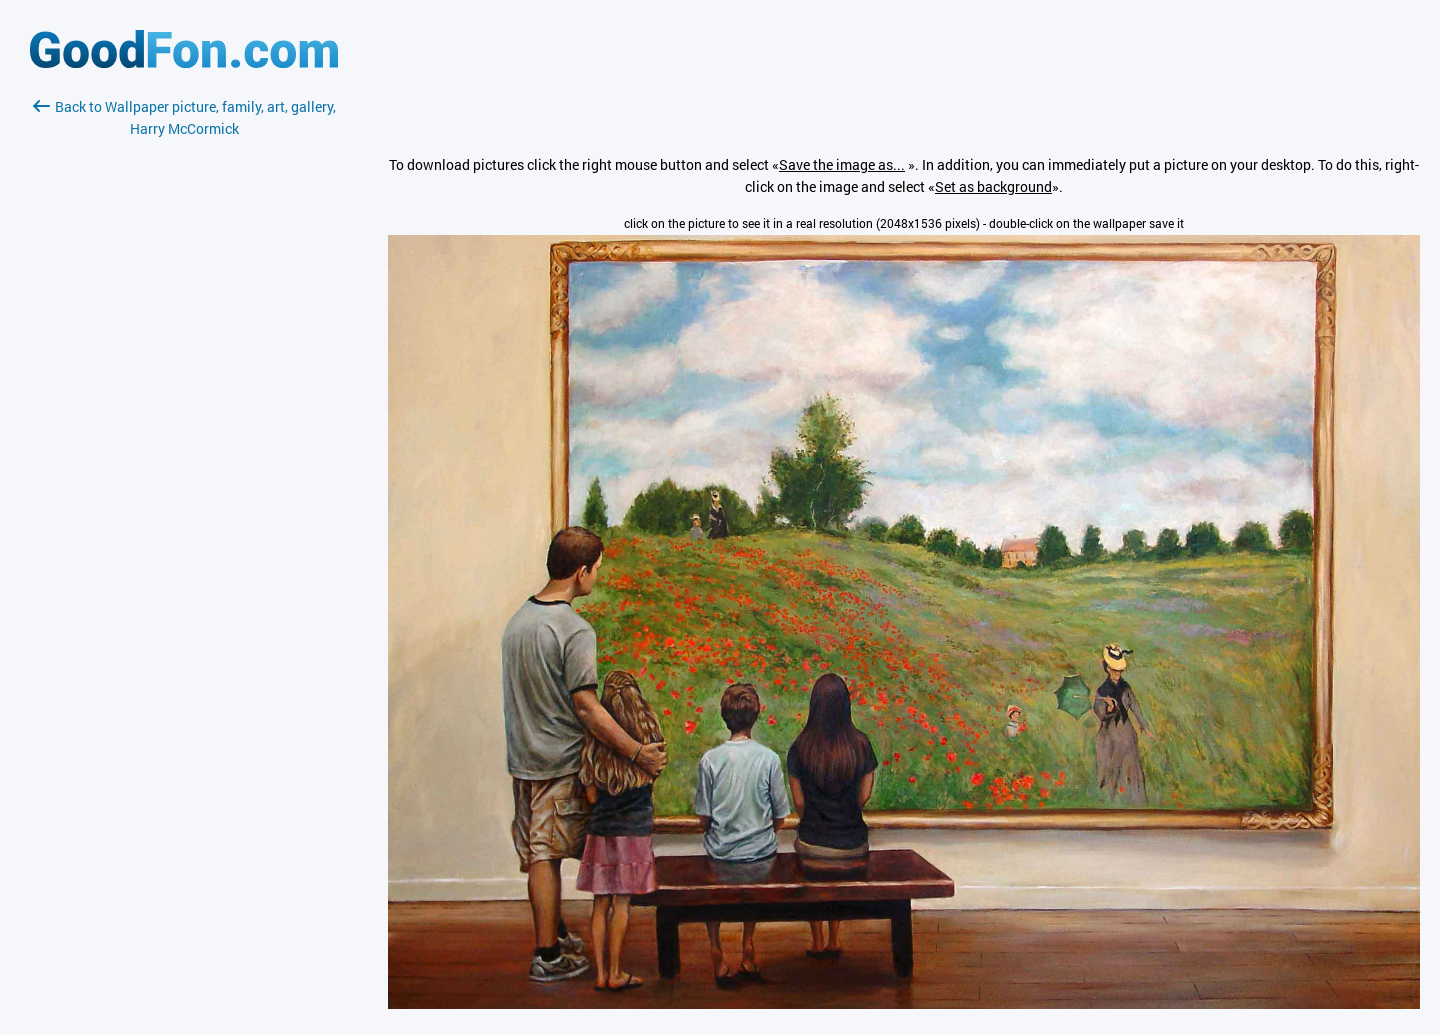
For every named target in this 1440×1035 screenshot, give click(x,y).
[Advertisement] (184, 377)
